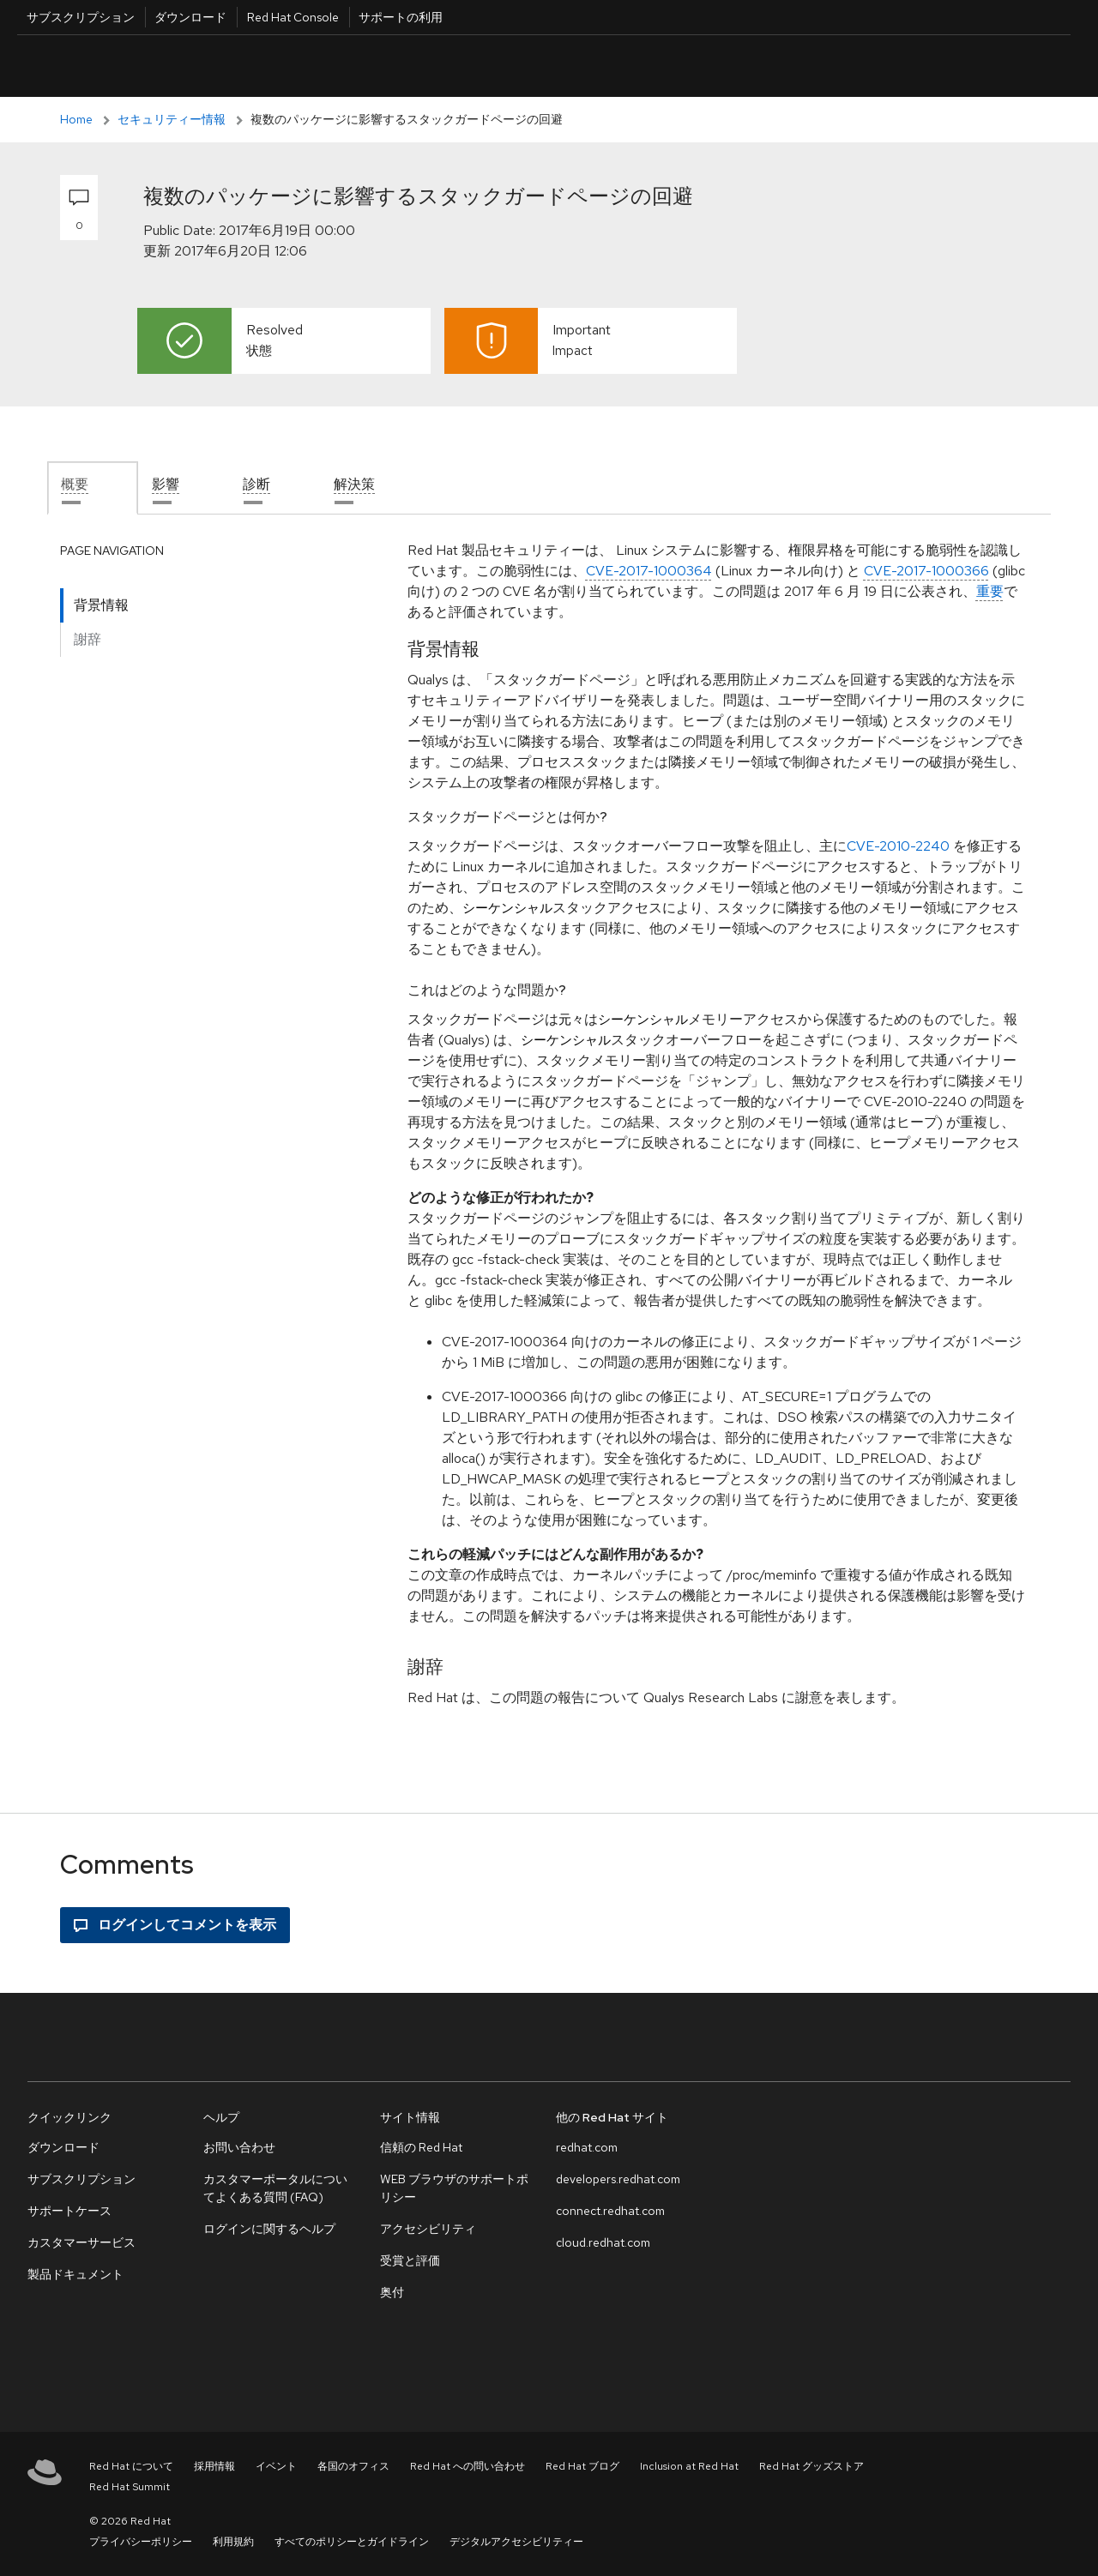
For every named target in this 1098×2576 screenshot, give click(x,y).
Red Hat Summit (129, 2487)
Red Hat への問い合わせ (467, 2466)
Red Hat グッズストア (811, 2466)
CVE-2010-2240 (898, 846)
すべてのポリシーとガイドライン (351, 2542)
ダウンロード (190, 17)
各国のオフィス (353, 2466)
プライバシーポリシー (140, 2542)
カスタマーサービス (81, 2242)
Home (76, 119)
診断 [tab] (256, 484)
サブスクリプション (81, 17)
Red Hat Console (293, 17)
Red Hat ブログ (582, 2466)
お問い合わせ (239, 2147)
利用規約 (233, 2542)
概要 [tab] (74, 484)
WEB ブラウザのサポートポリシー (454, 2188)
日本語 (935, 65)
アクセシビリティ (428, 2228)
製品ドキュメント (75, 2274)
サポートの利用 (401, 17)
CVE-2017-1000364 (649, 571)
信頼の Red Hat (421, 2147)
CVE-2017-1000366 (926, 571)
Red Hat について (131, 2466)
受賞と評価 (410, 2260)
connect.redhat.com (610, 2210)
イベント (276, 2466)
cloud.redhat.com (603, 2242)
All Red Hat (991, 65)
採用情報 (214, 2466)
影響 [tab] (165, 484)
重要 (990, 591)
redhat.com (587, 2147)
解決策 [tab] (354, 484)
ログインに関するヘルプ (269, 2228)
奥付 (392, 2292)
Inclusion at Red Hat (689, 2466)
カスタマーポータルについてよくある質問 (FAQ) (275, 2188)
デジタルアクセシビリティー (516, 2542)
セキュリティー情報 (172, 119)
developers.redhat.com (618, 2179)
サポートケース (69, 2210)
